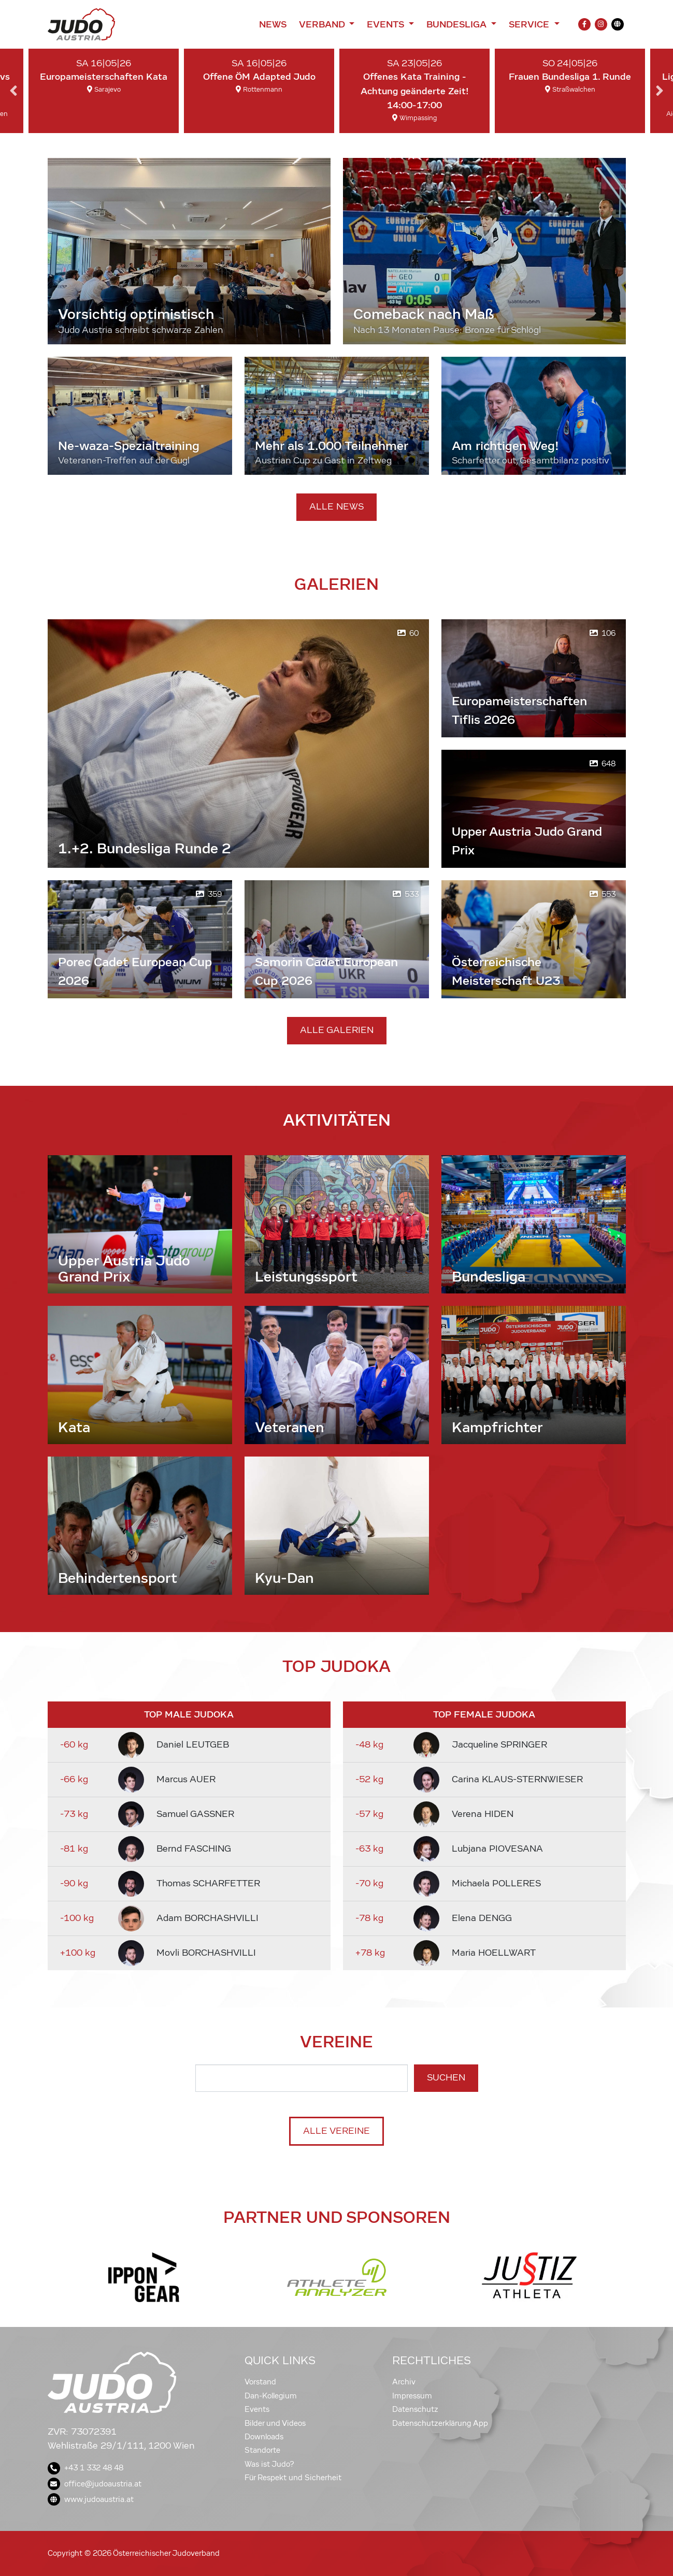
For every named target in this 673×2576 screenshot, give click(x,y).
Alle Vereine (336, 2131)
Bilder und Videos (275, 2423)
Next (659, 91)
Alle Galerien (337, 1030)
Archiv (404, 2381)
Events (257, 2409)
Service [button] (530, 24)
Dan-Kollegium (271, 2395)
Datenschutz (415, 2409)
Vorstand (260, 2381)
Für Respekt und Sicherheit (293, 2477)
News (273, 24)
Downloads (264, 2436)
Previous (13, 91)
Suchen (446, 2077)
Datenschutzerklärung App (440, 2423)
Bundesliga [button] (457, 24)
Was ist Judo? (269, 2464)
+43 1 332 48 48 (85, 2467)
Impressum (412, 2395)
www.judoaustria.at (91, 2499)
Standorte (262, 2450)
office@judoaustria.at (94, 2483)
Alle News (336, 506)
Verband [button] (323, 24)
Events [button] (386, 24)
